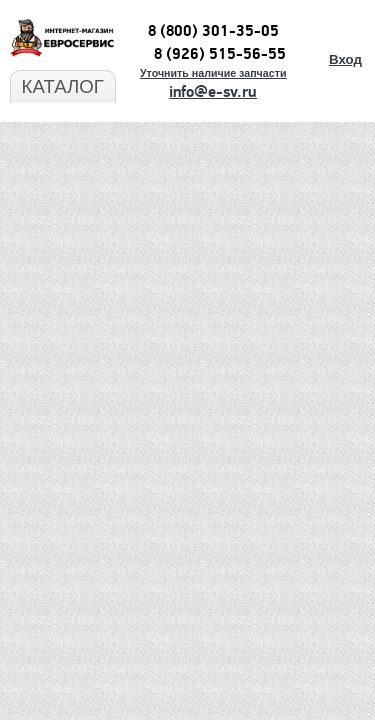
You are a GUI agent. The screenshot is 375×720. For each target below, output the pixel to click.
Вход (345, 59)
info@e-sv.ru (213, 92)
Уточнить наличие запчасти (213, 73)
